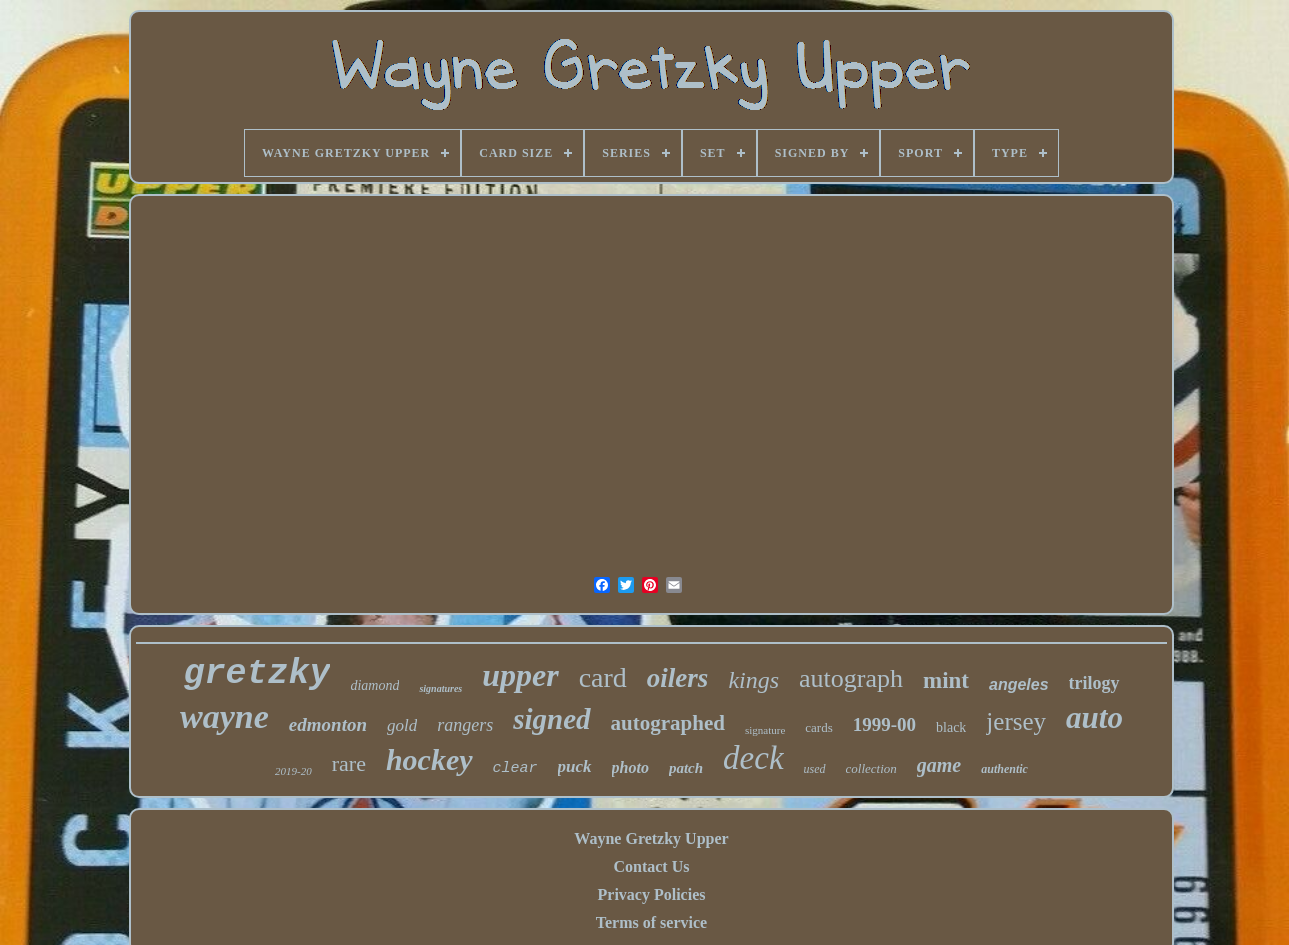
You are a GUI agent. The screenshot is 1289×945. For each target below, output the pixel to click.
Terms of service (651, 922)
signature (765, 730)
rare (349, 763)
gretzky (256, 674)
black (951, 727)
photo (630, 767)
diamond (374, 685)
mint (946, 680)
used (815, 769)
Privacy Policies (652, 894)
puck (575, 766)
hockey (429, 759)
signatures (440, 688)
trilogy (1094, 683)
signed (551, 719)
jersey (1016, 721)
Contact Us (651, 866)
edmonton (328, 724)
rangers (465, 725)
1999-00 (884, 724)
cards (818, 727)
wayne (224, 716)
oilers (678, 678)
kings (753, 680)
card (603, 677)
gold (402, 725)
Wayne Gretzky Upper (651, 838)
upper (520, 675)
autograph (851, 678)
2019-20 (293, 771)
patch (686, 768)
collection (871, 768)
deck (753, 758)
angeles (1019, 684)
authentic (1004, 769)
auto (1094, 717)
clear (515, 768)
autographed (668, 723)
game (939, 765)
